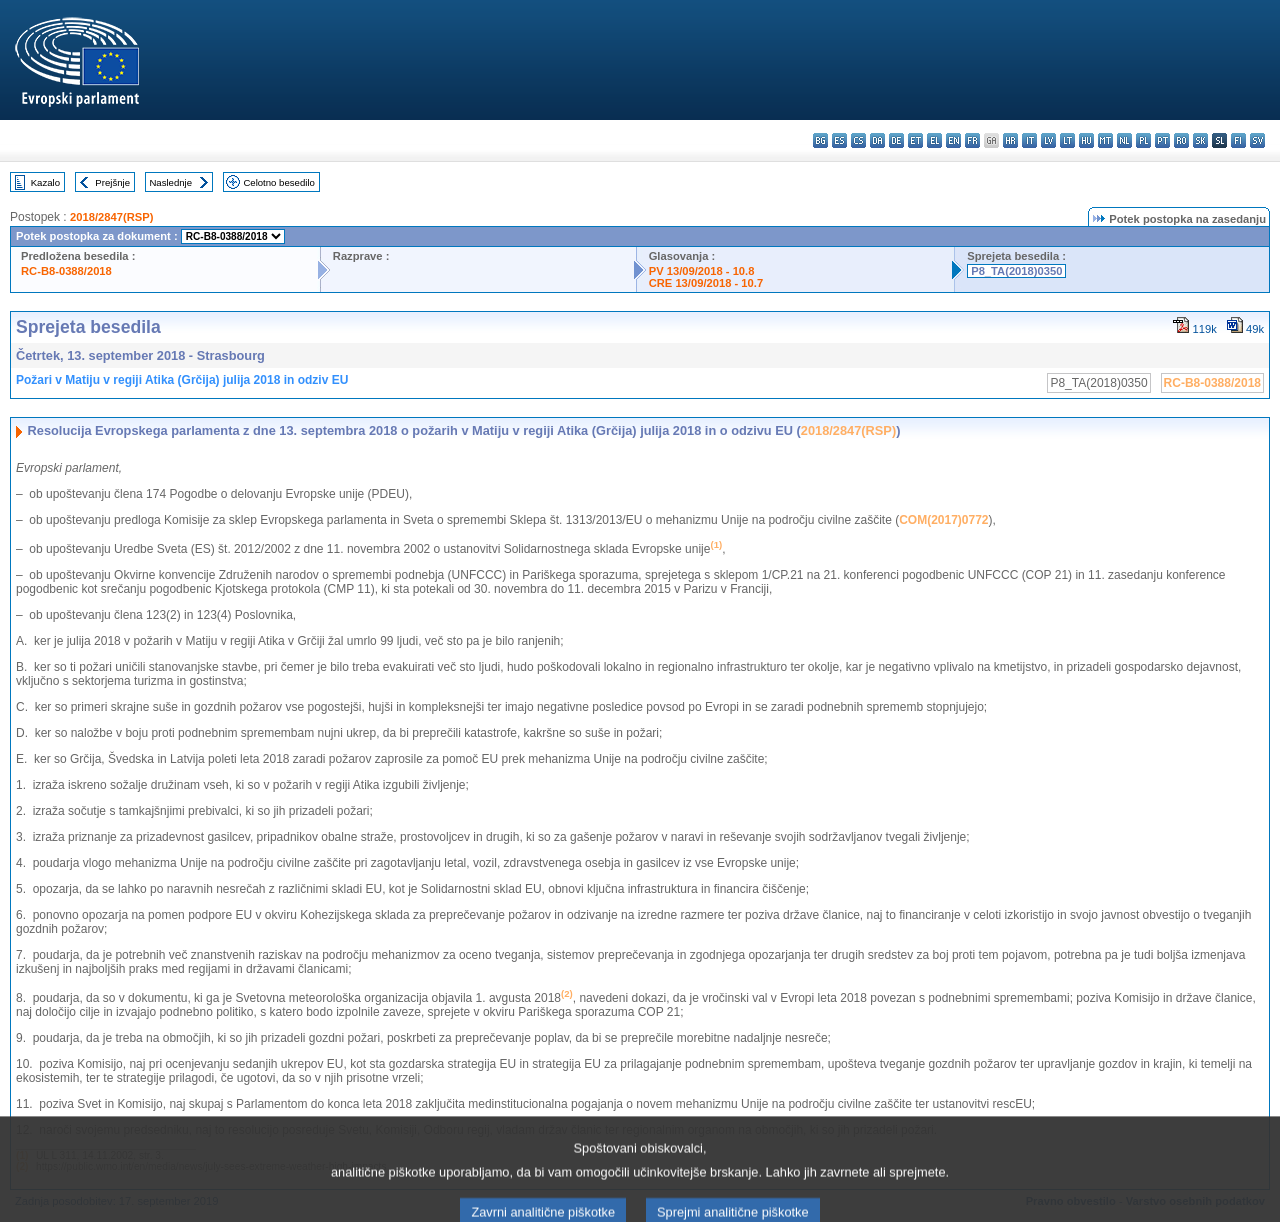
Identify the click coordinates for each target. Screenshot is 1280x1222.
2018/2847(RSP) (111, 217)
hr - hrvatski (1010, 140)
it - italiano (1029, 140)
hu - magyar (1086, 140)
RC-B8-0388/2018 (66, 271)
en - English (953, 140)
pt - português (1162, 140)
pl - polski (1143, 140)
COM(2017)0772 (943, 520)
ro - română (1181, 140)
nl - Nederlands (1124, 140)
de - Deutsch (896, 140)
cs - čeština (858, 140)
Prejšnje (112, 182)
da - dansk (877, 140)
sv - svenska (1257, 140)
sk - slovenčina (1200, 140)
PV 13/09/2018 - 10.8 (702, 271)
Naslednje (170, 182)
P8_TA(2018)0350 (1016, 271)
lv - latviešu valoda (1048, 140)
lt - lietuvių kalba (1067, 140)
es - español (839, 140)
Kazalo (45, 182)
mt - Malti (1105, 140)
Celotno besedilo (278, 182)
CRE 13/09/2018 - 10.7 (706, 283)
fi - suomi (1238, 140)
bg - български (820, 140)
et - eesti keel (915, 140)
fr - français (972, 140)
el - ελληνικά (934, 140)
